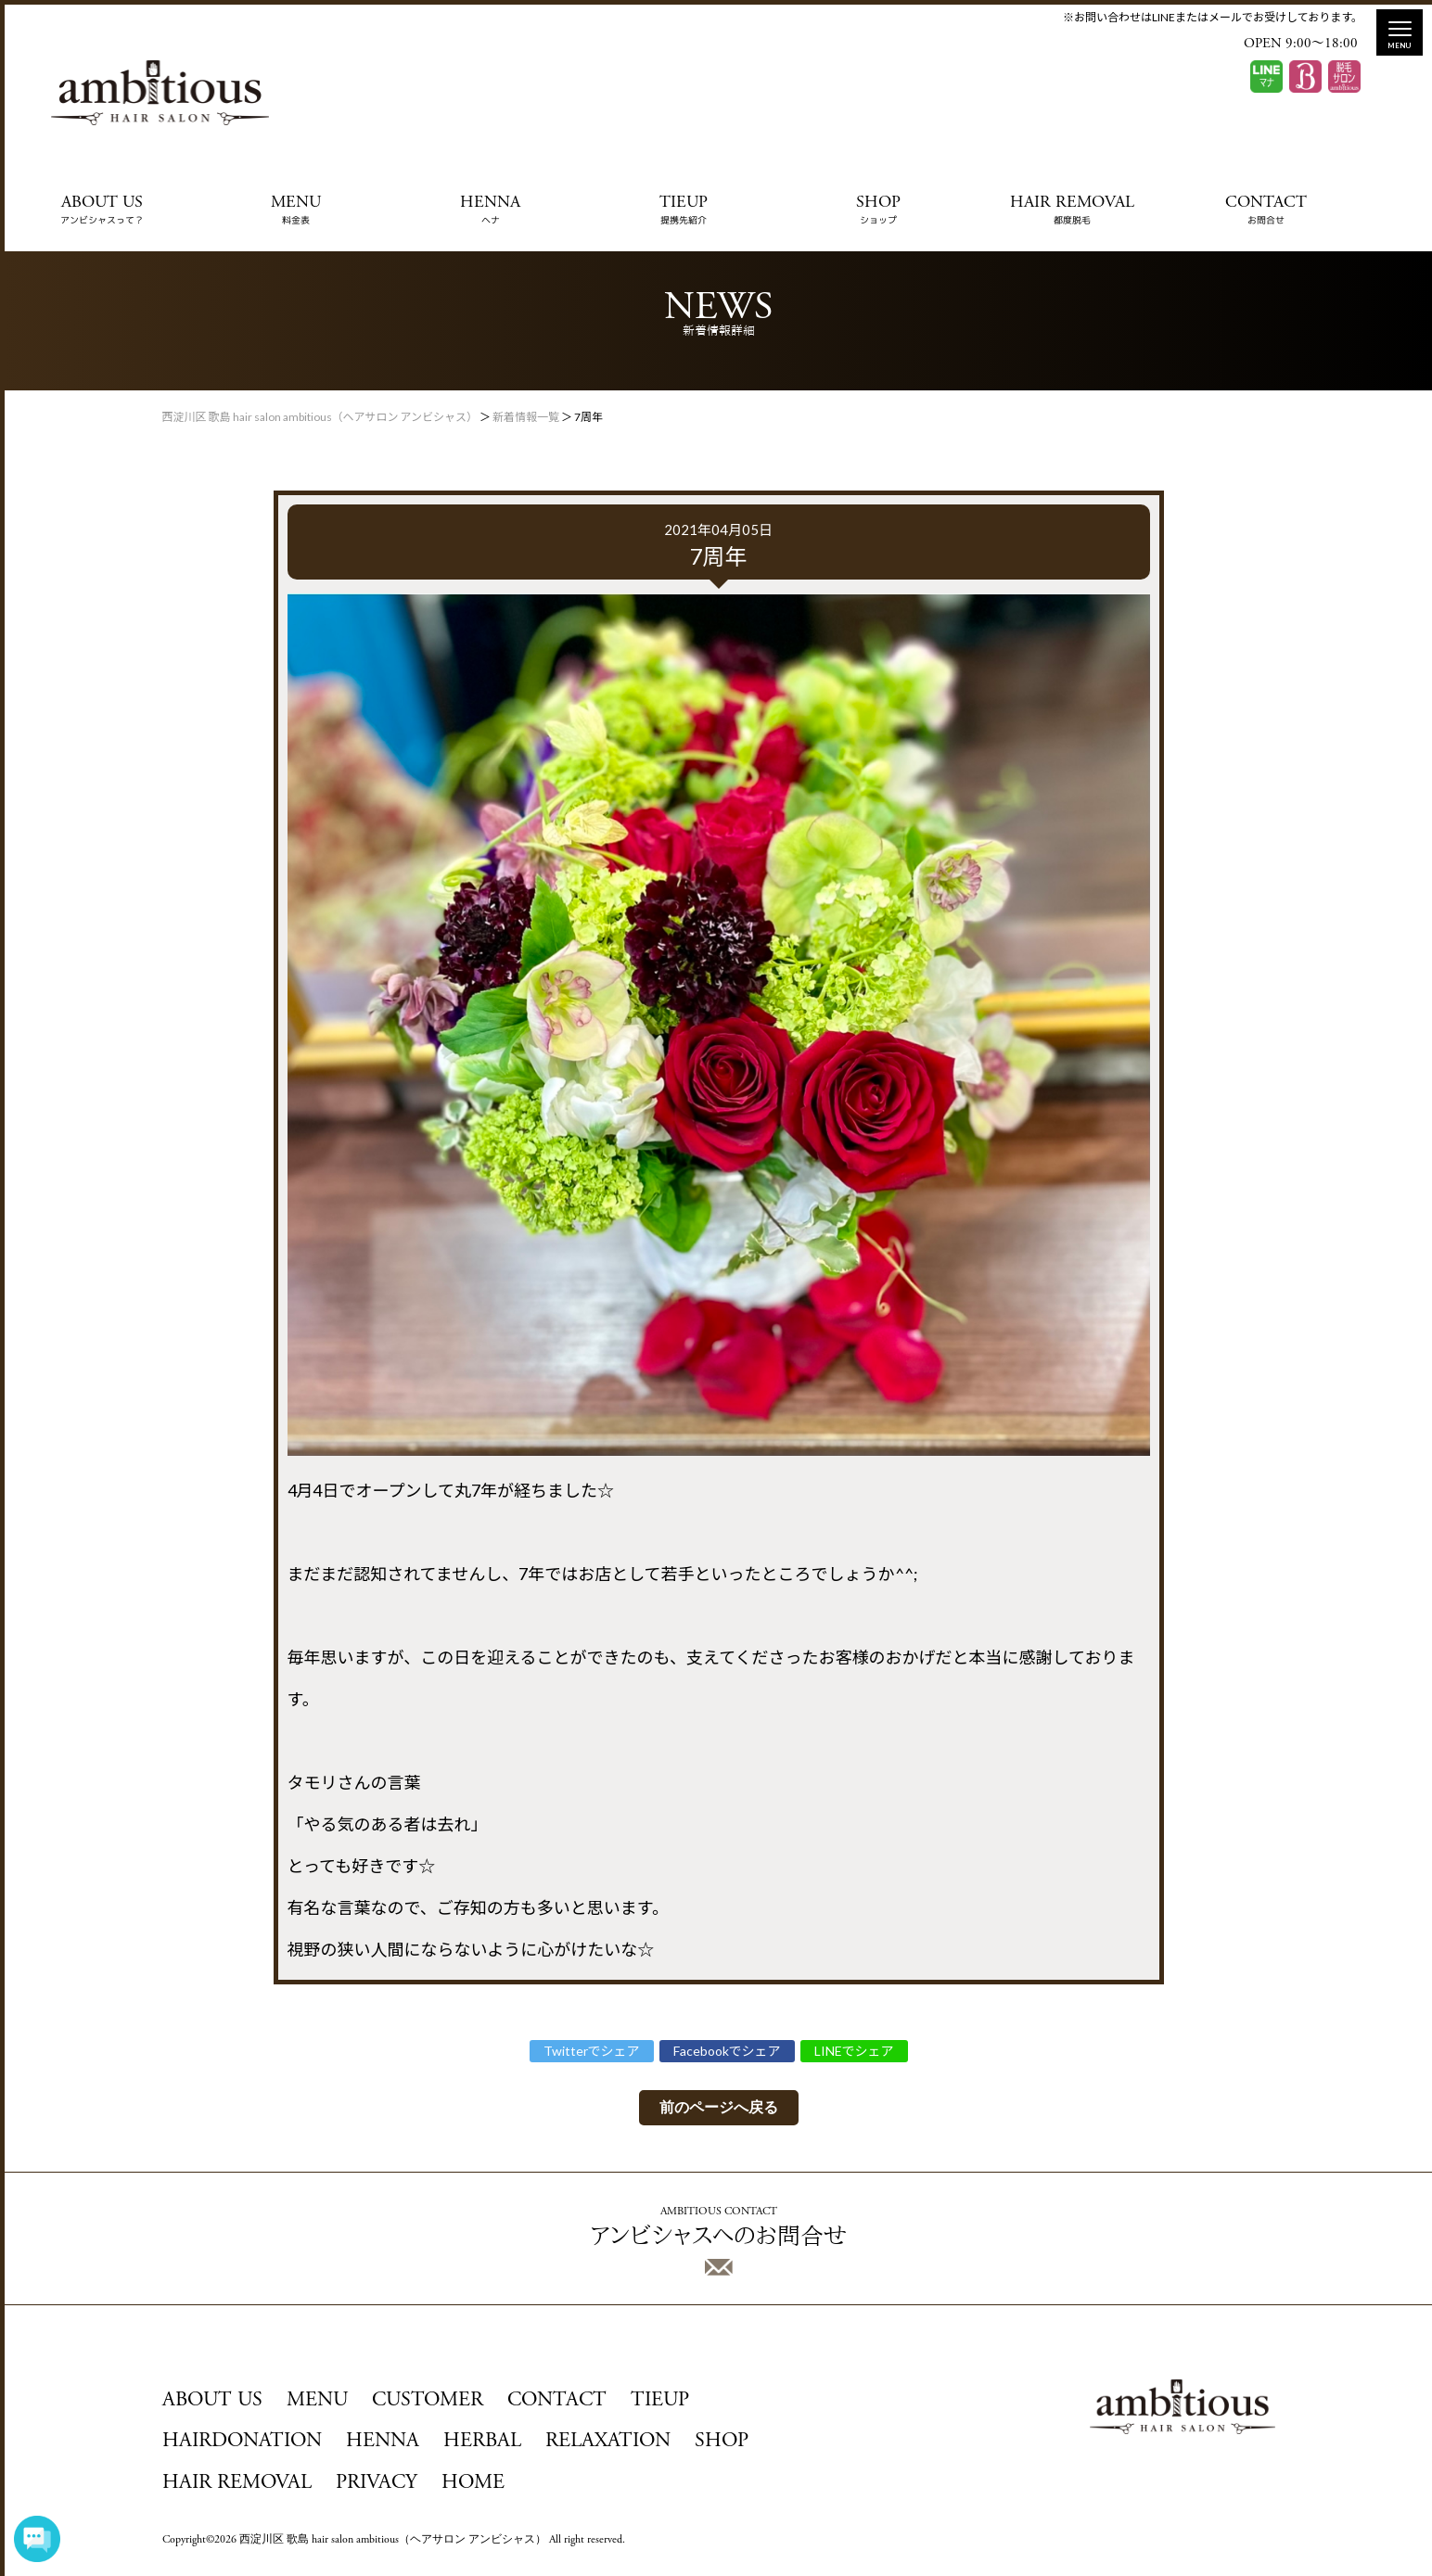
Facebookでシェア (727, 2051)
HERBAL (482, 2441)
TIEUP (683, 210)
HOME (473, 2483)
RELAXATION (608, 2441)
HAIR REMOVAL (1072, 210)
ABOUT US (102, 210)
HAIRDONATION (242, 2441)
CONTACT (1266, 210)
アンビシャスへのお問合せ (718, 2241)
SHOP (878, 210)
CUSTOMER (427, 2401)
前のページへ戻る (718, 2107)
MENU (296, 210)
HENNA (490, 210)
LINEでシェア (854, 2051)
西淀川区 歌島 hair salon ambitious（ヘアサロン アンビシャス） (392, 2539)
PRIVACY (376, 2483)
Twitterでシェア (591, 2051)
